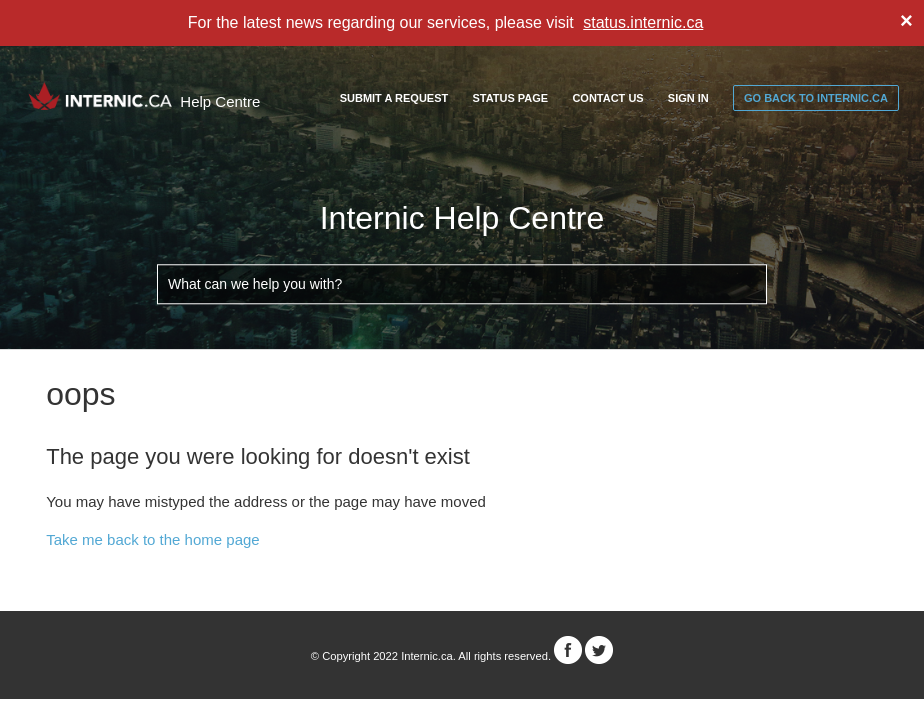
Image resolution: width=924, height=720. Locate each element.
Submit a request (394, 98)
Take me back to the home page (152, 539)
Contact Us (607, 98)
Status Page (510, 98)
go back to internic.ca (816, 98)
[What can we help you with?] (462, 284)
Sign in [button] (688, 98)
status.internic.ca (643, 22)
